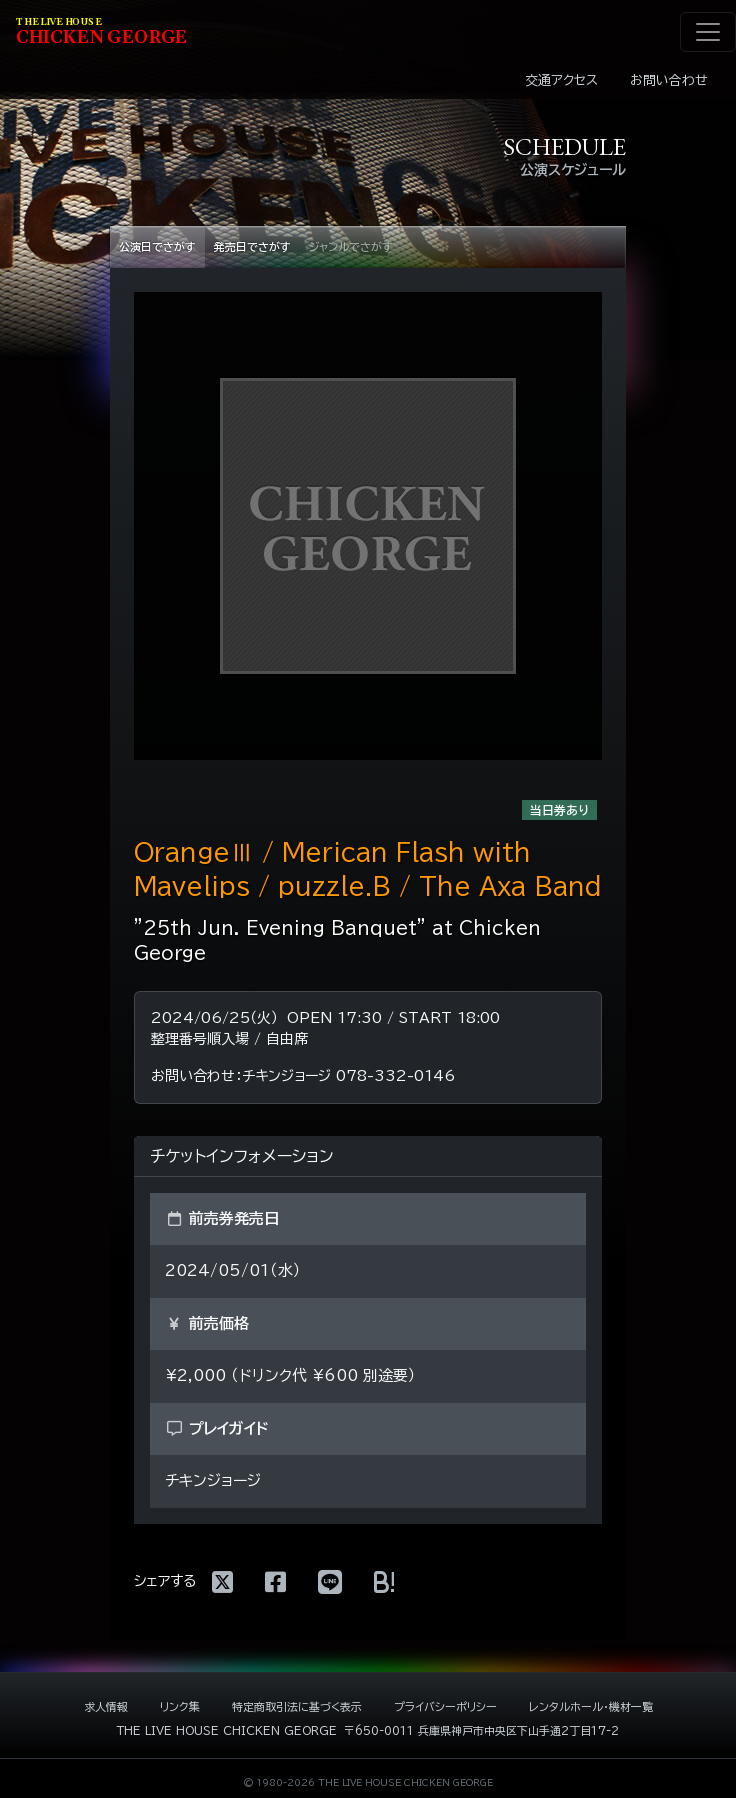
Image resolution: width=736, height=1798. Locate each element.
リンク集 (180, 1706)
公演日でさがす (157, 246)
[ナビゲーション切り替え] (708, 32)
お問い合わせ (669, 80)
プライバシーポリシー (445, 1706)
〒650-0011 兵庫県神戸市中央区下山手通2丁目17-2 (481, 1730)
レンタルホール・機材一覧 (591, 1706)
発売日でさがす (252, 246)
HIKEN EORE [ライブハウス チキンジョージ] (101, 32)
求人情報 (106, 1706)
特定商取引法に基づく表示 (297, 1706)
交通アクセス (561, 80)
